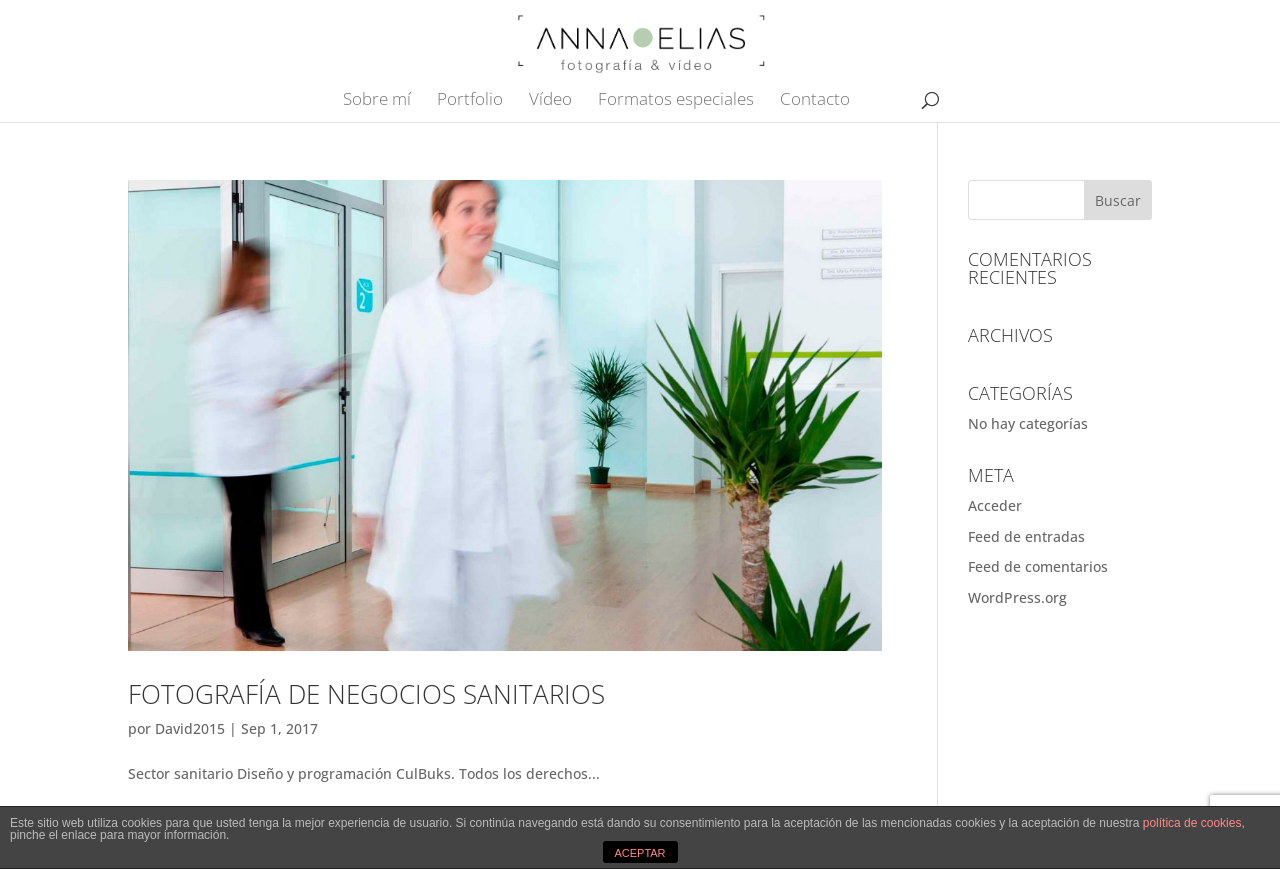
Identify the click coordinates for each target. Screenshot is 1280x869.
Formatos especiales (676, 101)
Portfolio (470, 101)
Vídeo (550, 101)
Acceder (995, 505)
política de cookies (1192, 823)
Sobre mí (377, 101)
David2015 (190, 728)
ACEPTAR (639, 853)
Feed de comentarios (1038, 566)
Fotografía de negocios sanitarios (366, 694)
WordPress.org (1017, 597)
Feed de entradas (1026, 536)
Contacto (815, 101)
